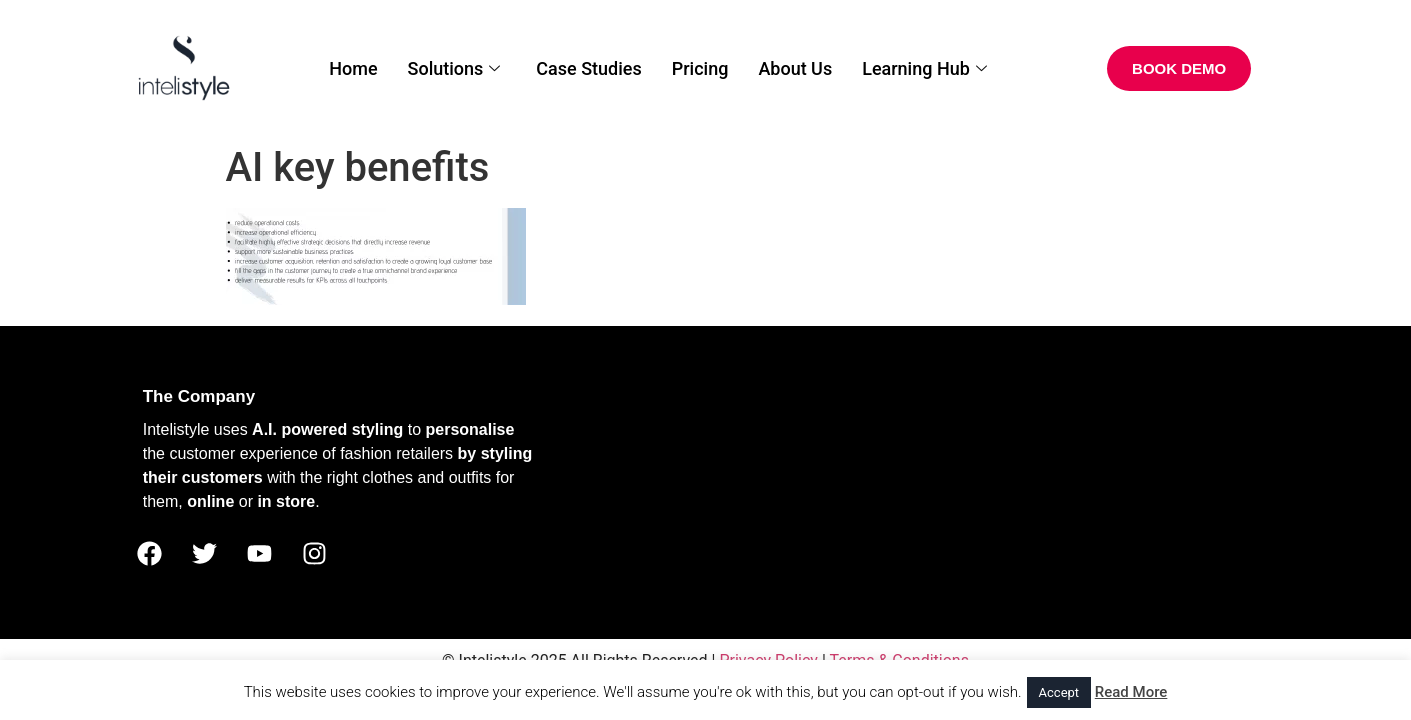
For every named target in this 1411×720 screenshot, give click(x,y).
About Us (795, 68)
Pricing (700, 68)
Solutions (454, 68)
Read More (1131, 692)
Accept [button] (1059, 692)
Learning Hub (924, 68)
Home (353, 68)
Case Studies (588, 68)
